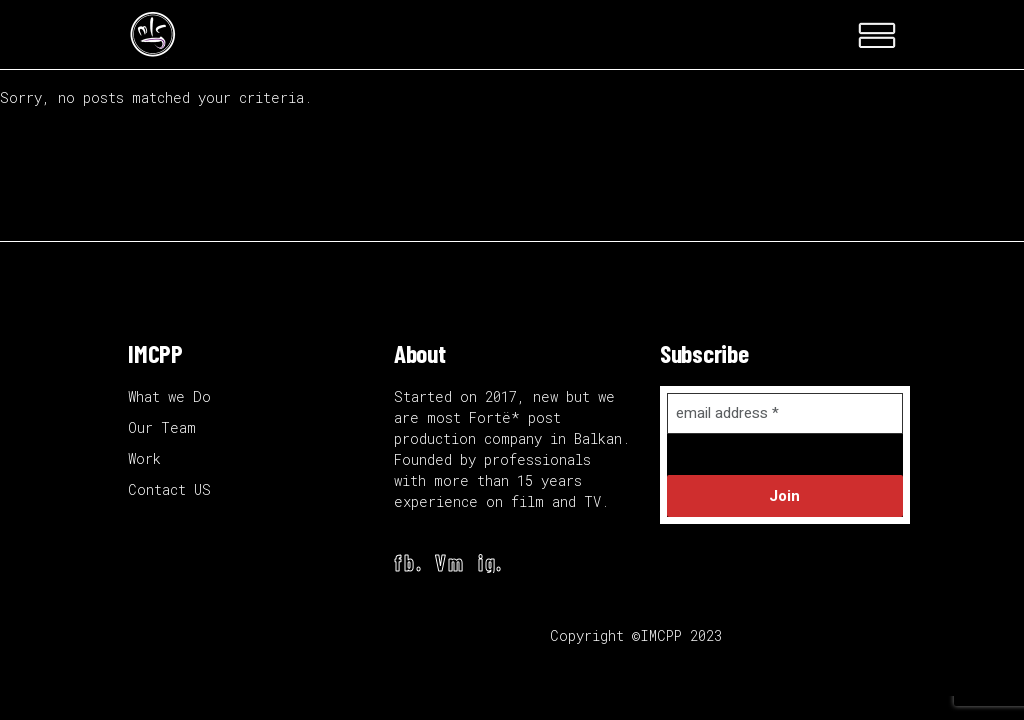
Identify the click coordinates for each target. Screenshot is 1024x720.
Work (144, 458)
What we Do (169, 396)
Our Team (162, 427)
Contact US (169, 489)
